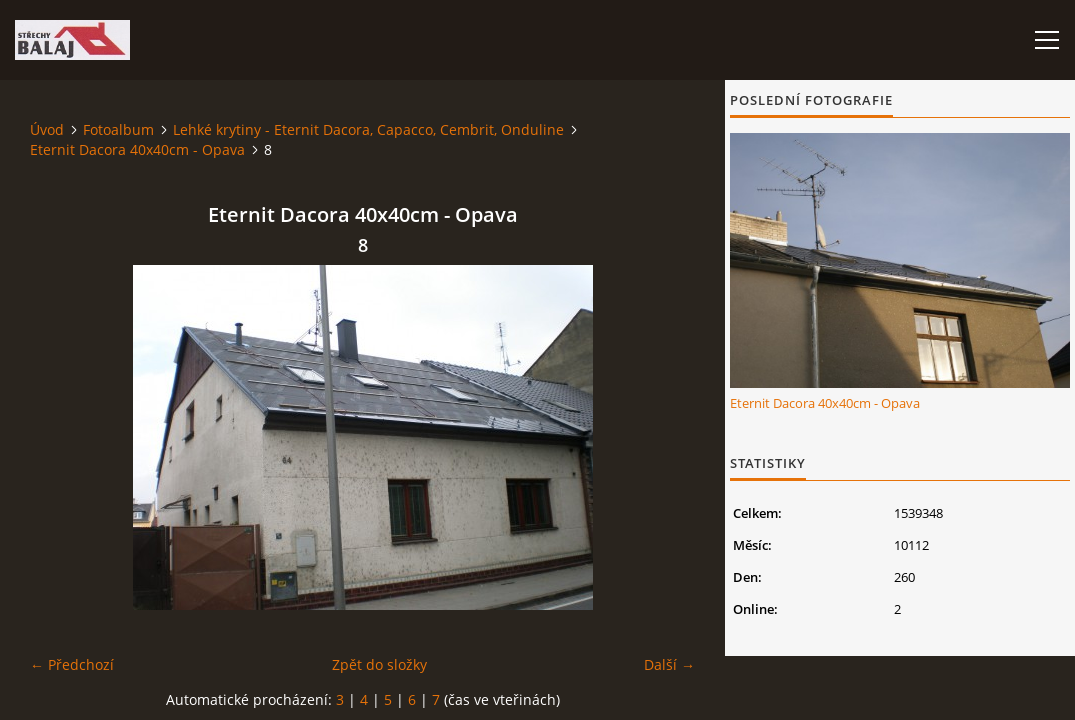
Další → (669, 664)
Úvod (47, 129)
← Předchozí (72, 664)
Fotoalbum (118, 129)
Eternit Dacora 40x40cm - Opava (137, 149)
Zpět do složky (379, 664)
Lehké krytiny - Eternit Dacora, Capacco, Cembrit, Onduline (368, 129)
